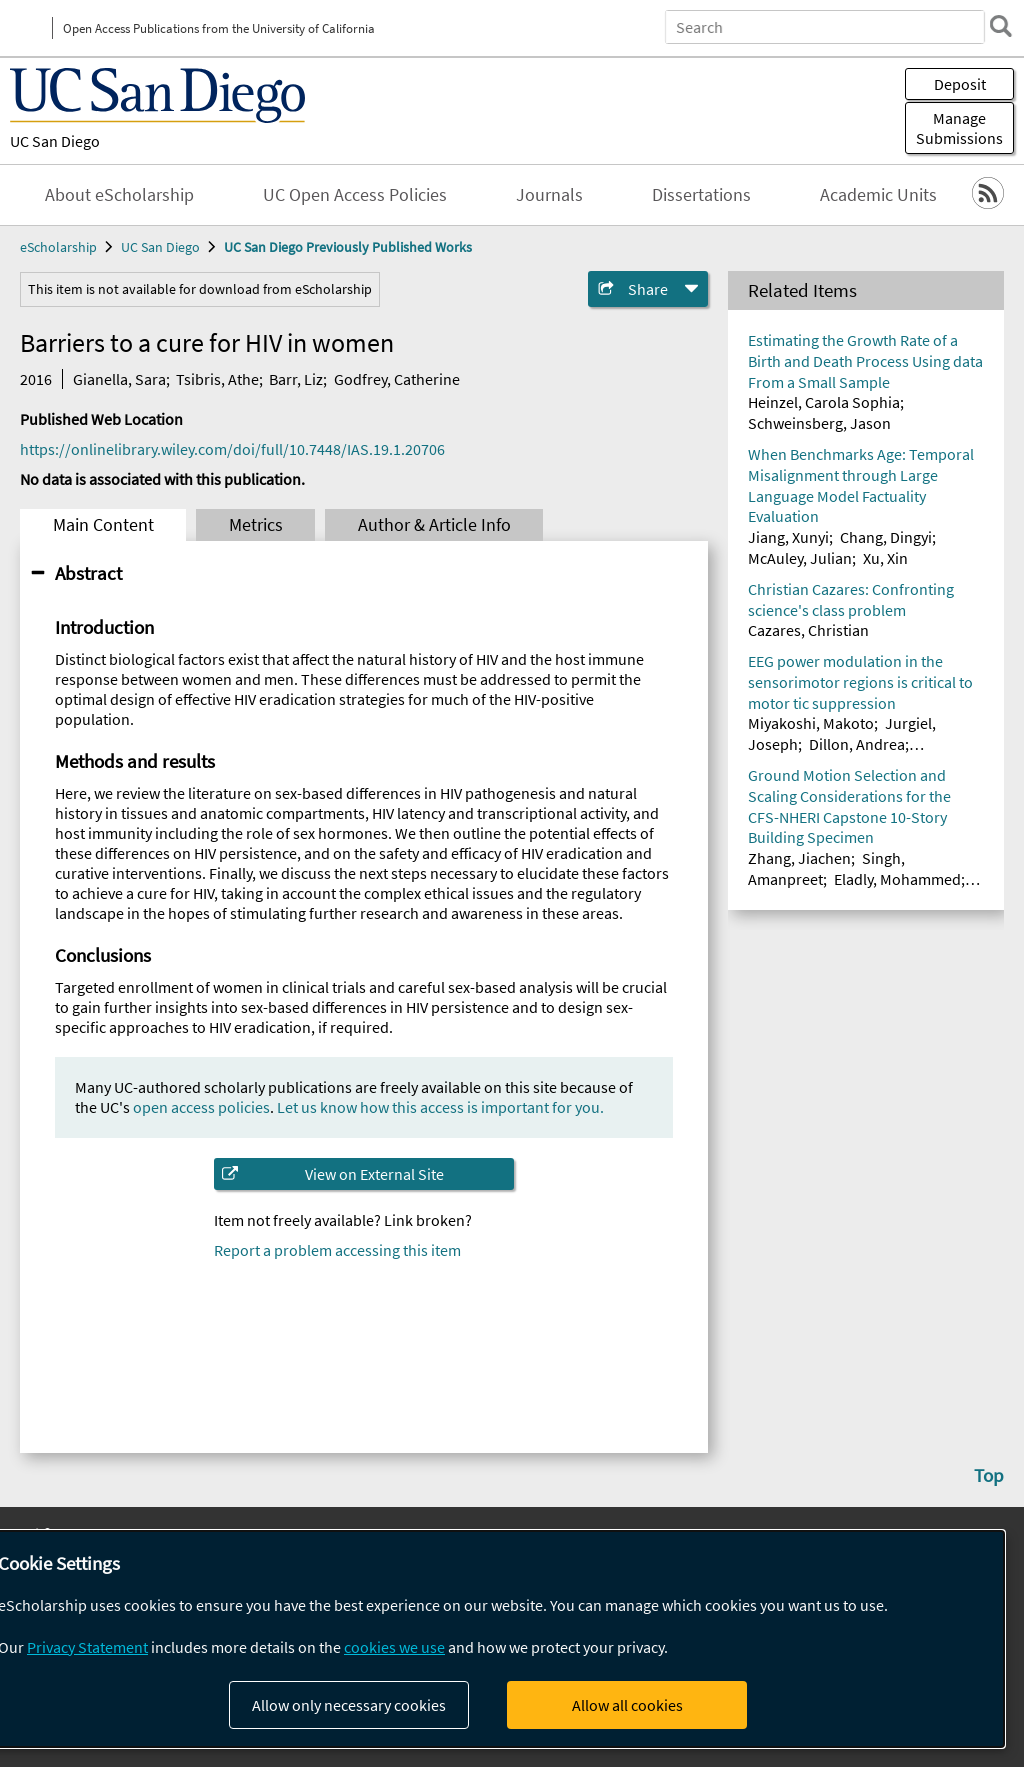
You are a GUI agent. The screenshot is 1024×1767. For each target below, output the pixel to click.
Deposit (960, 84)
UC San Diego (55, 141)
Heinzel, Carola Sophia (824, 402)
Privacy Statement (87, 1647)
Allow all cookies (627, 1705)
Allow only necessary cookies (349, 1705)
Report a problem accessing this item (337, 1250)
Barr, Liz (296, 379)
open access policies (201, 1107)
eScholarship (58, 247)
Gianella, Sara (119, 379)
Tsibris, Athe (217, 379)
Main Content (103, 525)
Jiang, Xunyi (788, 537)
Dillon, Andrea (857, 744)
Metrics (256, 525)
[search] (998, 26)
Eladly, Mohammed (897, 879)
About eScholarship (119, 195)
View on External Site (374, 1174)
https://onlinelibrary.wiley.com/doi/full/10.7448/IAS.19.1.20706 (232, 449)
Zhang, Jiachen (799, 858)
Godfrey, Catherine (397, 379)
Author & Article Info (434, 525)
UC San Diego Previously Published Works (348, 247)
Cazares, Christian (808, 630)
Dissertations (701, 195)
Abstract (88, 573)
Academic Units (878, 195)
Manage (959, 128)
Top (989, 1475)
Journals (549, 195)
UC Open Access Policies (355, 195)
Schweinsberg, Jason (819, 423)
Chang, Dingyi (886, 537)
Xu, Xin (885, 558)
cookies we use (394, 1647)
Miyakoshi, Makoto (811, 723)
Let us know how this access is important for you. (440, 1107)
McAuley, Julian (800, 558)
